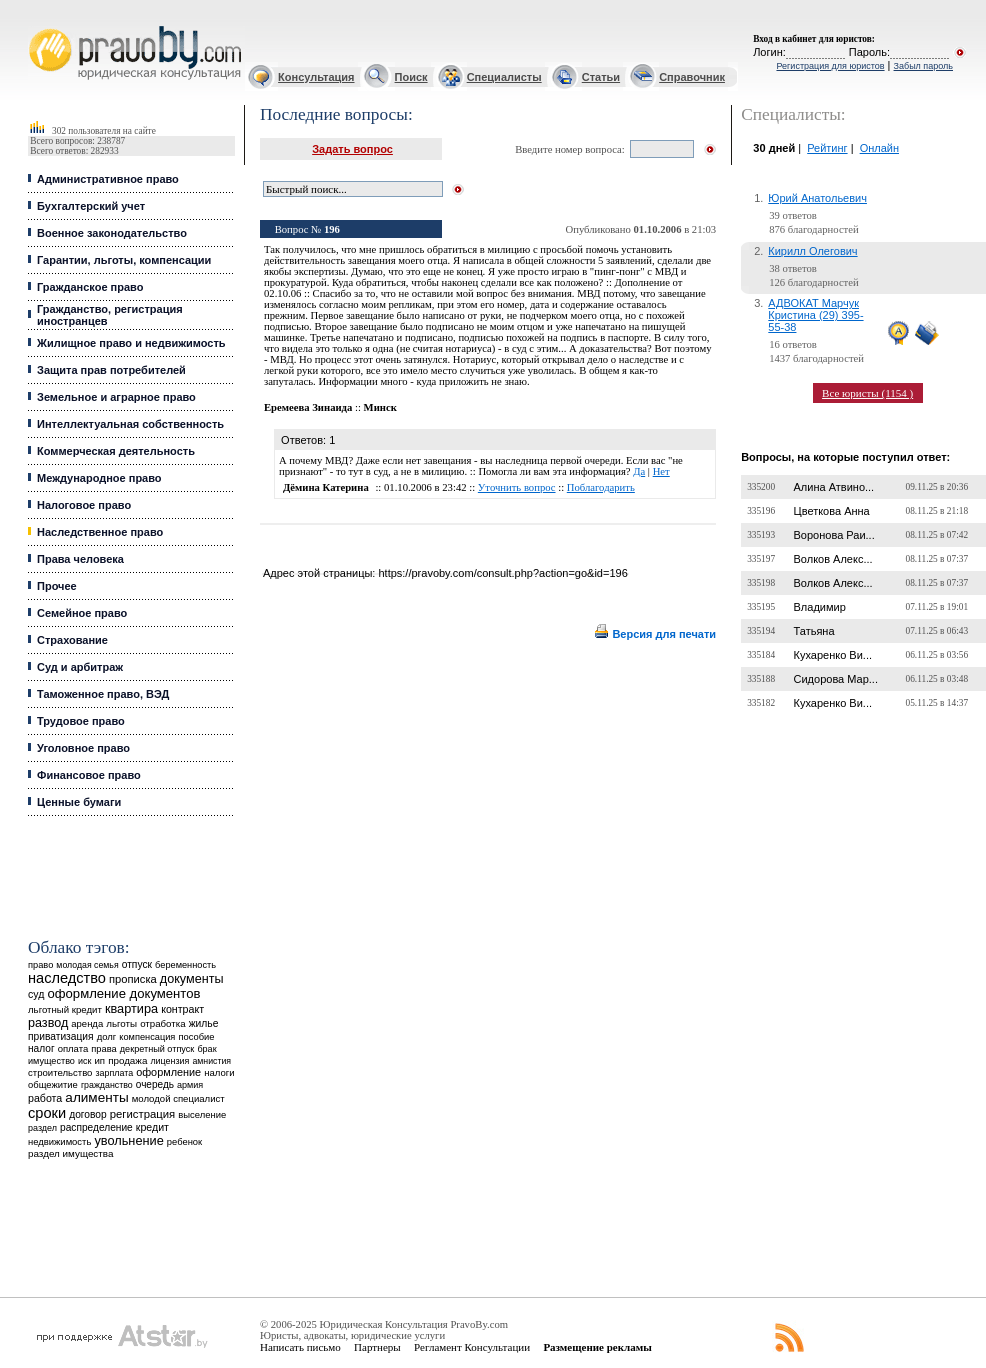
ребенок (184, 1141)
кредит (152, 1127)
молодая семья (87, 965)
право (40, 965)
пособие (196, 1037)
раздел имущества (70, 1153)
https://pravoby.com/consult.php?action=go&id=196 (502, 573)
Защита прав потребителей (111, 370)
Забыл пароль (923, 66)
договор (88, 1114)
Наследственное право (100, 532)
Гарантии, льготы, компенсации (124, 260)
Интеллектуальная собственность (130, 424)
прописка (133, 979)
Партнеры (377, 1347)
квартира (131, 1008)
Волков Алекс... (833, 559)
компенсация (147, 1037)
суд (36, 994)
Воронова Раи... (834, 535)
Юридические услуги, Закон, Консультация (38, 26)
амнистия (211, 1061)
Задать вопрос (352, 149)
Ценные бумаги (79, 802)
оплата (73, 1048)
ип (99, 1060)
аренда (87, 1023)
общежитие (53, 1084)
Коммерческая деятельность (116, 451)
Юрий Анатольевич (817, 198)
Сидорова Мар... (836, 679)
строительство (60, 1072)
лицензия (169, 1061)
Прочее (57, 586)
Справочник (692, 77)
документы (192, 979)
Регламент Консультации (472, 1347)
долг (107, 1036)
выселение (202, 1114)
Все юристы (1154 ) (867, 393)
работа (45, 1098)
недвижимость (59, 1141)
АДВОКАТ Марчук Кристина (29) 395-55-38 (815, 315)
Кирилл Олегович (812, 251)
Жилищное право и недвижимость (131, 343)
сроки (47, 1113)
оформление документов (123, 993)
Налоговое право (84, 505)
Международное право (99, 478)
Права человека (80, 559)
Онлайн (879, 148)
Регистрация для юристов (830, 66)
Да (639, 471)
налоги (219, 1072)
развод (48, 1023)
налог (41, 1048)
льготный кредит (65, 1009)
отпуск (137, 964)
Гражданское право (90, 287)
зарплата (115, 1073)
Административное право (108, 179)
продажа (127, 1060)
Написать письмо (300, 1347)
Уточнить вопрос (517, 487)
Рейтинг (827, 148)
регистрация (142, 1114)
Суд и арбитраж (80, 667)
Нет (661, 471)
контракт (182, 1009)
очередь (155, 1084)
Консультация (316, 77)
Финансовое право (89, 775)
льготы (121, 1023)
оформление (168, 1072)
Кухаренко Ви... (833, 655)
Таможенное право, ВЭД (103, 694)
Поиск (411, 77)
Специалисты (504, 77)
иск (84, 1061)
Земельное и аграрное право (116, 397)
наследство (67, 978)
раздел (42, 1128)
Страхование (72, 640)
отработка (162, 1023)
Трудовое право (81, 721)
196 (332, 229)
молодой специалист (178, 1098)
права (103, 1049)
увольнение (128, 1140)
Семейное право (82, 613)
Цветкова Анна (832, 511)
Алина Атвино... (834, 487)
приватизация (61, 1036)
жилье (204, 1023)
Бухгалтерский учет (91, 206)
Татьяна (814, 631)
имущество (51, 1061)
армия (190, 1085)
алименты (96, 1097)
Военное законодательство (112, 233)
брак (206, 1049)
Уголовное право (83, 748)
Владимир (820, 607)
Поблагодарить (601, 487)
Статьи (601, 77)
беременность (185, 965)
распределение (96, 1127)
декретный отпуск (157, 1049)
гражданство (107, 1085)
